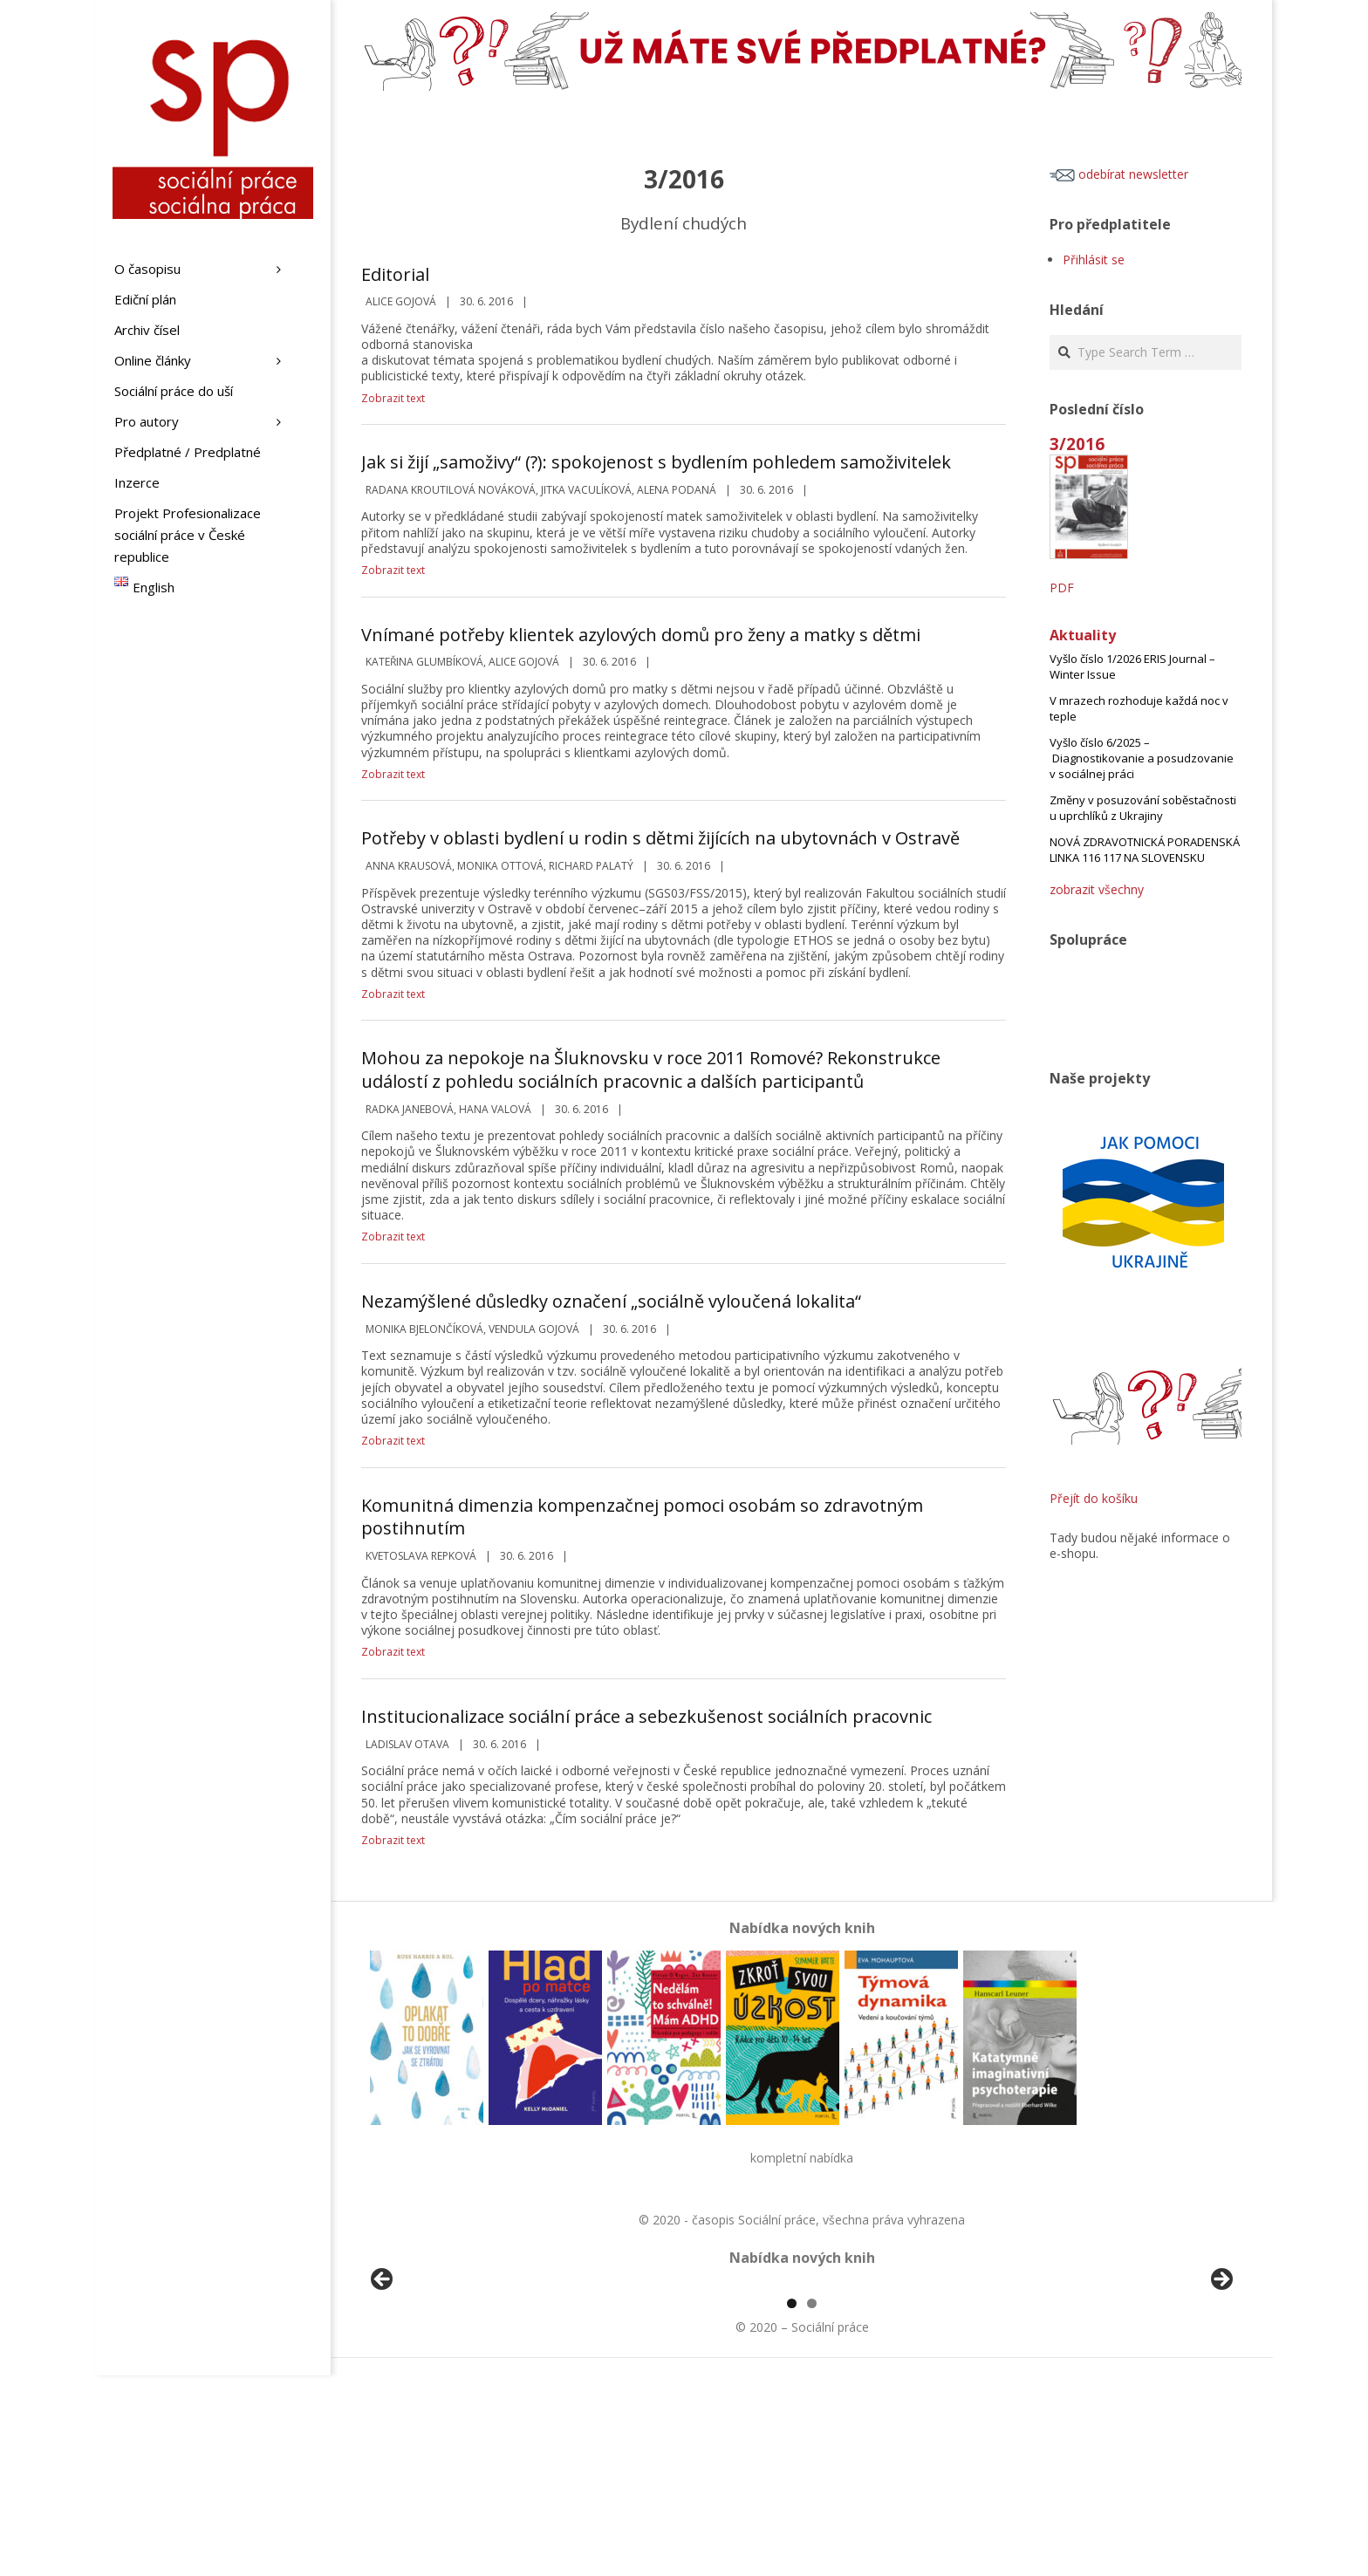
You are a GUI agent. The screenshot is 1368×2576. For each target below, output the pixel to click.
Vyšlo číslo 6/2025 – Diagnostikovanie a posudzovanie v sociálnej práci (1142, 758)
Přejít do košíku (1094, 1498)
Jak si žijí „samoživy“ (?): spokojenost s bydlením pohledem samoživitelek (656, 462)
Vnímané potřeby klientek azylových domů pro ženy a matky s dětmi (640, 634)
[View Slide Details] (431, 2385)
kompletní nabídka (801, 2157)
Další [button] (1220, 2381)
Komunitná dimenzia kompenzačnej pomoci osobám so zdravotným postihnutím (642, 1517)
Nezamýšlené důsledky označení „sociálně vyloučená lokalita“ (611, 1301)
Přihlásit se (1094, 259)
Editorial (395, 274)
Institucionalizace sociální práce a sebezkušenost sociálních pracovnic (646, 1716)
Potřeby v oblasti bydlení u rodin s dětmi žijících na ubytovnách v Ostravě (660, 838)
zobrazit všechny (1097, 889)
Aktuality (1083, 635)
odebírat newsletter (1119, 174)
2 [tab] (812, 2504)
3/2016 (1077, 443)
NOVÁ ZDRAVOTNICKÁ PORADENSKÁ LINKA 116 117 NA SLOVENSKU (1145, 849)
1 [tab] (792, 2504)
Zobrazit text (393, 398)
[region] (801, 2385)
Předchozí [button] (383, 2381)
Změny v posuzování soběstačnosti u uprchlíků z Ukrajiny (1143, 807)
